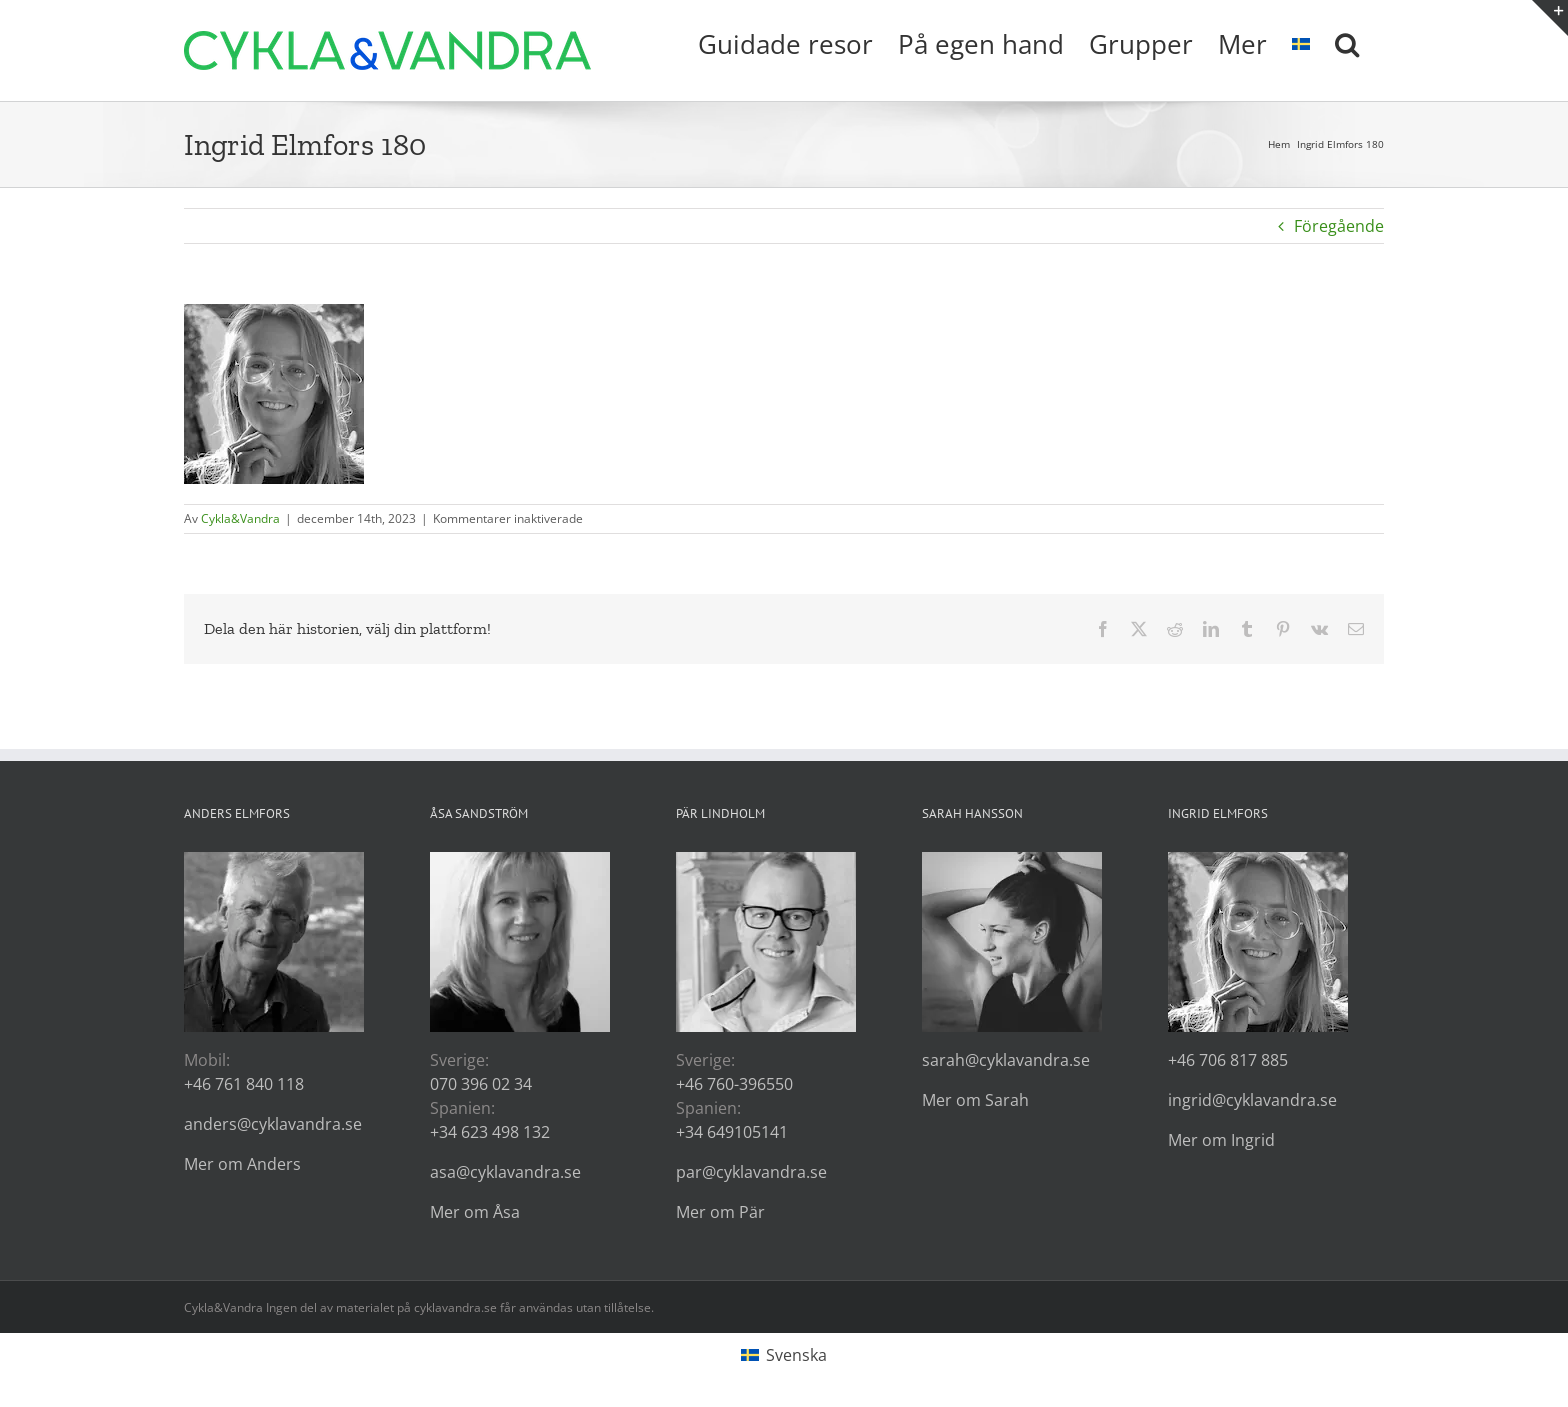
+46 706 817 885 (1228, 1060)
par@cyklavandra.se (751, 1172)
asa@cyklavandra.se (505, 1172)
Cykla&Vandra (240, 518)
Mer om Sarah (975, 1100)
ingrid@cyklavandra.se (1252, 1100)
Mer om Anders (242, 1164)
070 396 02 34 (481, 1084)
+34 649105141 (732, 1132)
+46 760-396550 (734, 1084)
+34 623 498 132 (490, 1132)
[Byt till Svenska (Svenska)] (783, 1355)
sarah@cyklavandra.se (1006, 1060)
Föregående (1339, 226)
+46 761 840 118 (244, 1084)
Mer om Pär (720, 1212)
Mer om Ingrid (1221, 1140)
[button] (1347, 42)
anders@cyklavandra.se (273, 1124)
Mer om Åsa (475, 1212)
